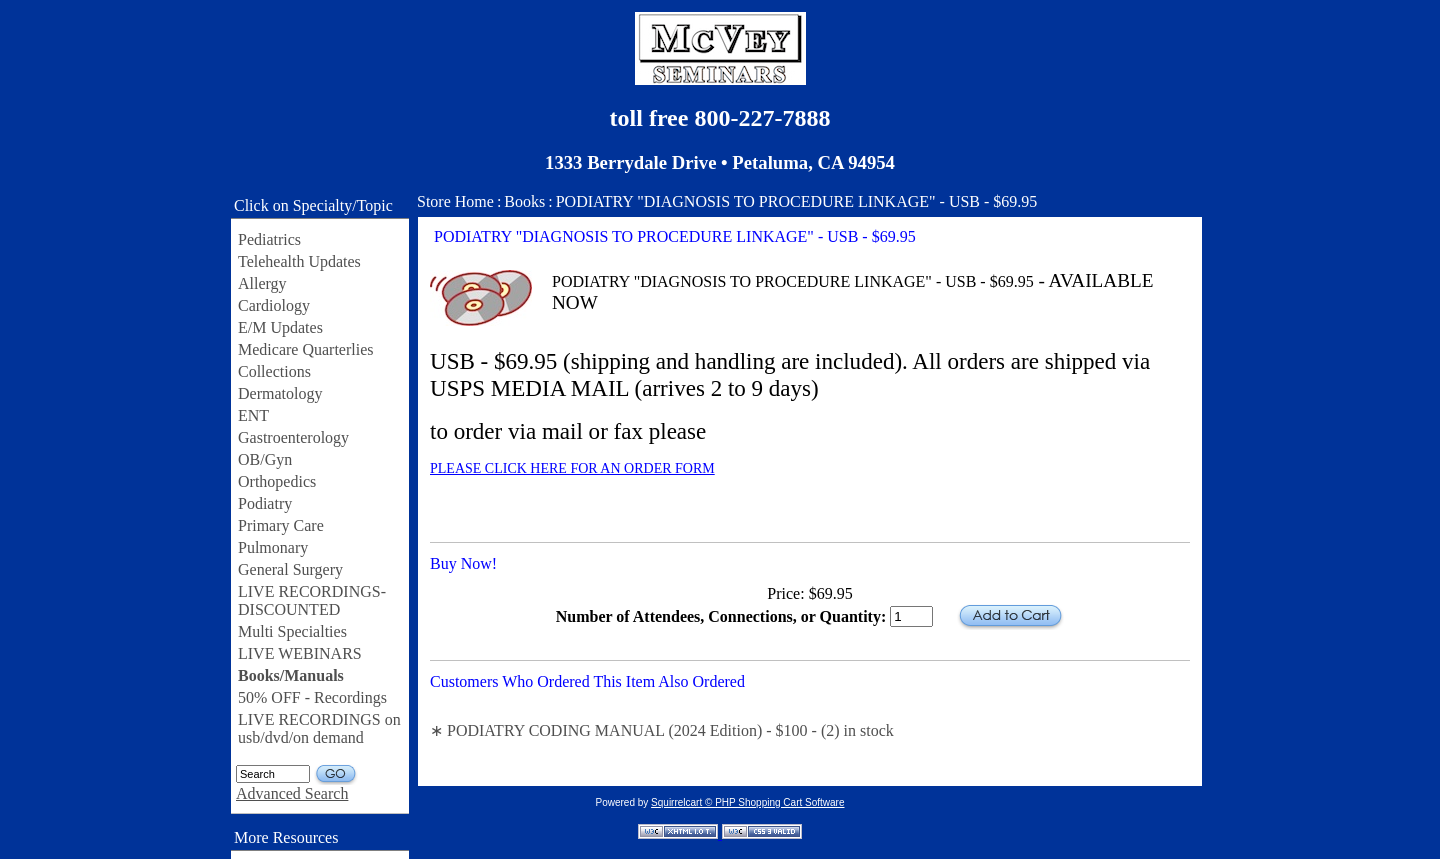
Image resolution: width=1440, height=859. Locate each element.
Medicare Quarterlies (305, 349)
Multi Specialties (292, 631)
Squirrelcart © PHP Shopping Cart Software (747, 802)
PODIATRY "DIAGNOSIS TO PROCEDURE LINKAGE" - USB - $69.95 (797, 201)
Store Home (455, 201)
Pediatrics (269, 239)
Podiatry (265, 503)
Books (524, 201)
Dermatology (280, 393)
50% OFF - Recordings (312, 697)
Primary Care (281, 525)
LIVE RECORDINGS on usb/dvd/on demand (319, 728)
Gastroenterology (293, 437)
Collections (274, 371)
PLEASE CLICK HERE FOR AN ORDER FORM (572, 468)
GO (336, 774)
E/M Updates (280, 327)
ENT (253, 415)
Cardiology (274, 305)
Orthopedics (277, 481)
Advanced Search (292, 793)
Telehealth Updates (299, 261)
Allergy (262, 283)
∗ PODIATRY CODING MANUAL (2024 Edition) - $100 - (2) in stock (662, 730)
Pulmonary (273, 547)
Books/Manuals (291, 675)
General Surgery (290, 569)
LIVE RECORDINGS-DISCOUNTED (312, 600)
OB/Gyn (265, 459)
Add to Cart (1010, 616)
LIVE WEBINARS (300, 653)
